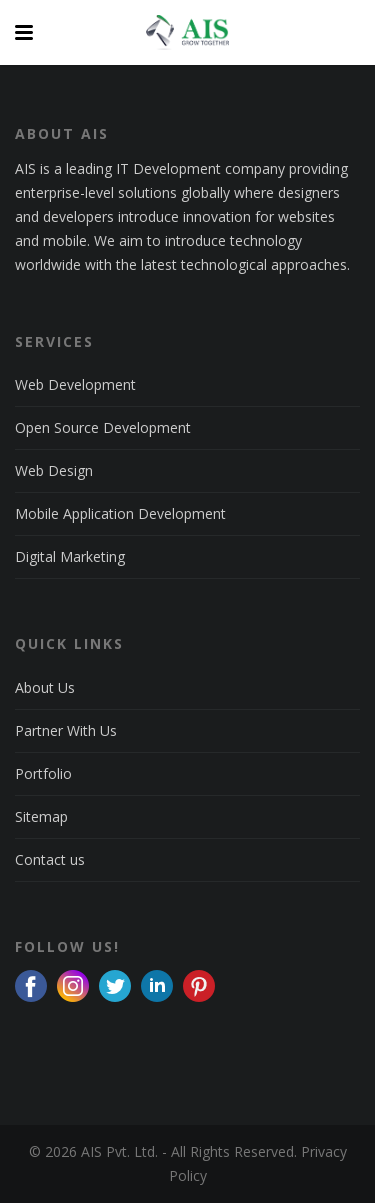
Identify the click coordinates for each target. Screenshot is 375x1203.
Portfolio (43, 773)
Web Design (54, 470)
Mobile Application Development (120, 513)
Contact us (50, 859)
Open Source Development (103, 427)
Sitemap (41, 816)
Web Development (75, 384)
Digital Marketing (70, 556)
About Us (45, 687)
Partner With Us (66, 730)
